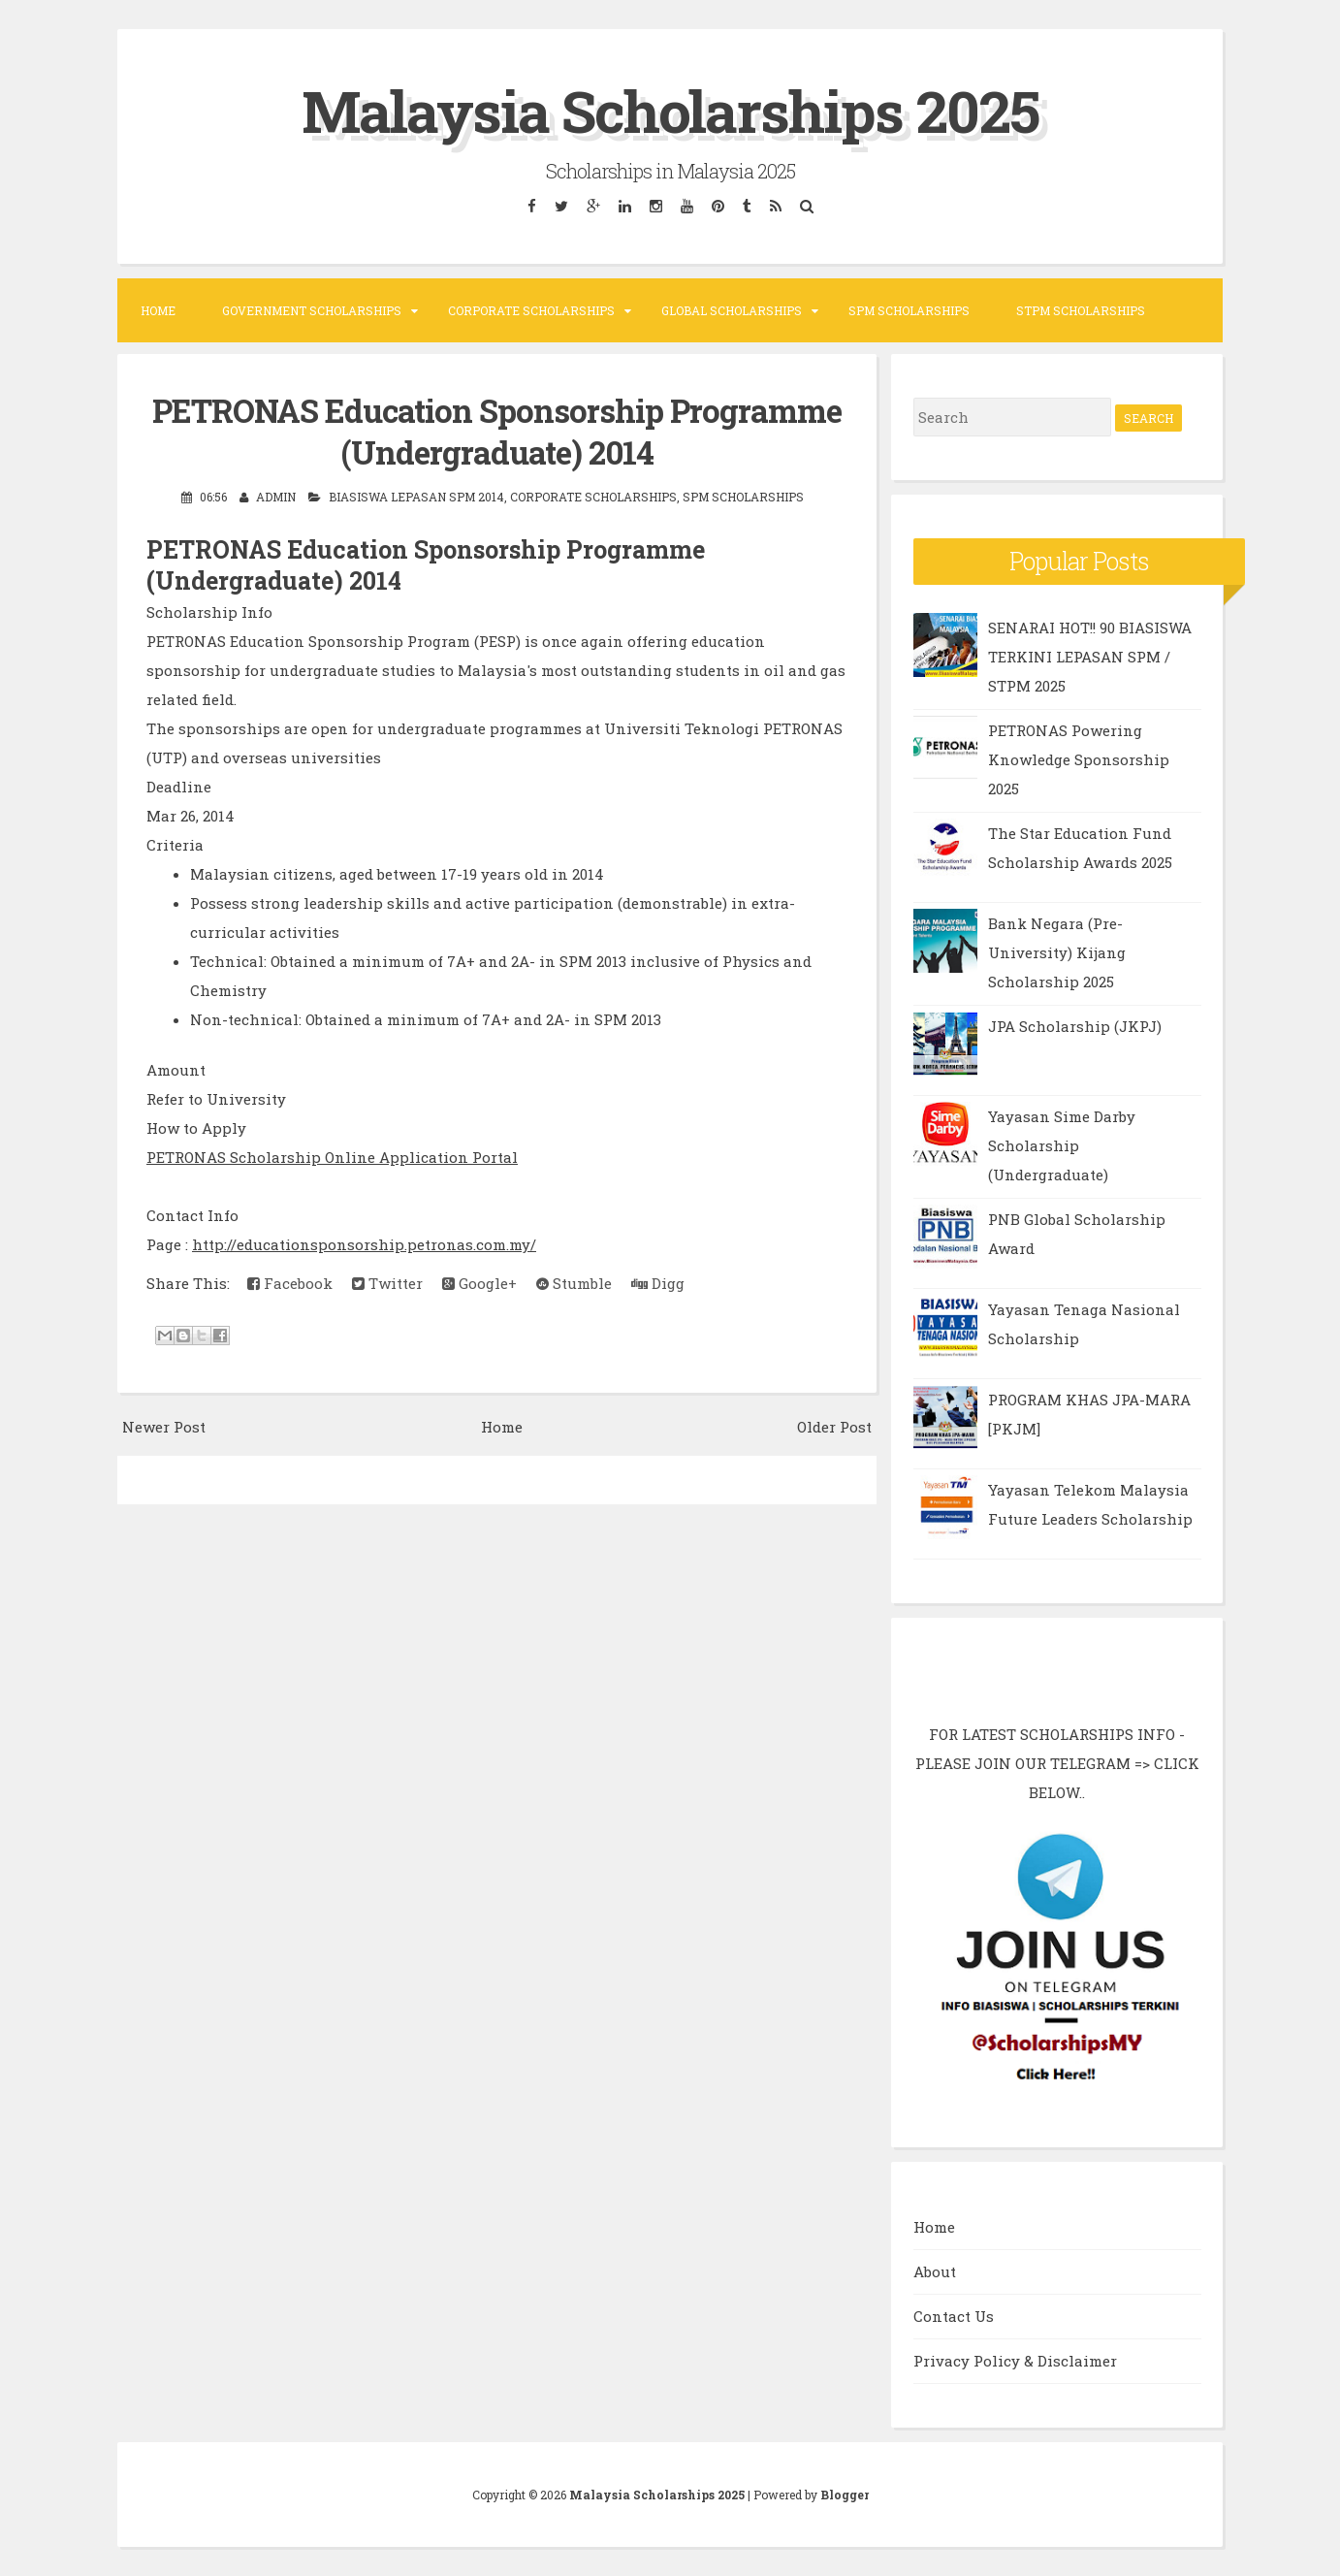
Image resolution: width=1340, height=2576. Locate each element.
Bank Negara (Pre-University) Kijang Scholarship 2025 (1057, 952)
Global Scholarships (731, 310)
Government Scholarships (311, 310)
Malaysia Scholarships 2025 (670, 110)
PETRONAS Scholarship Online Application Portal (332, 1157)
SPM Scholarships (909, 310)
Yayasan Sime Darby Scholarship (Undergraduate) (1061, 1145)
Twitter (387, 1283)
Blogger (844, 2494)
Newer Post (164, 1426)
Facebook (290, 1283)
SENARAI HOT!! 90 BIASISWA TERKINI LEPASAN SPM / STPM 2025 (1090, 656)
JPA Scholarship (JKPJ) (1075, 1026)
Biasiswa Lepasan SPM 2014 (416, 496)
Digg (658, 1283)
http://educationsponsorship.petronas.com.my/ (364, 1244)
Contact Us (953, 2316)
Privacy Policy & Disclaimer (1015, 2360)
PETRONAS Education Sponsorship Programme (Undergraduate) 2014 (497, 431)
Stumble (574, 1283)
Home (158, 310)
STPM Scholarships (1080, 310)
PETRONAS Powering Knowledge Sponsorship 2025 (1078, 759)
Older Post (834, 1426)
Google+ (479, 1283)
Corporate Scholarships (531, 310)
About (934, 2271)
